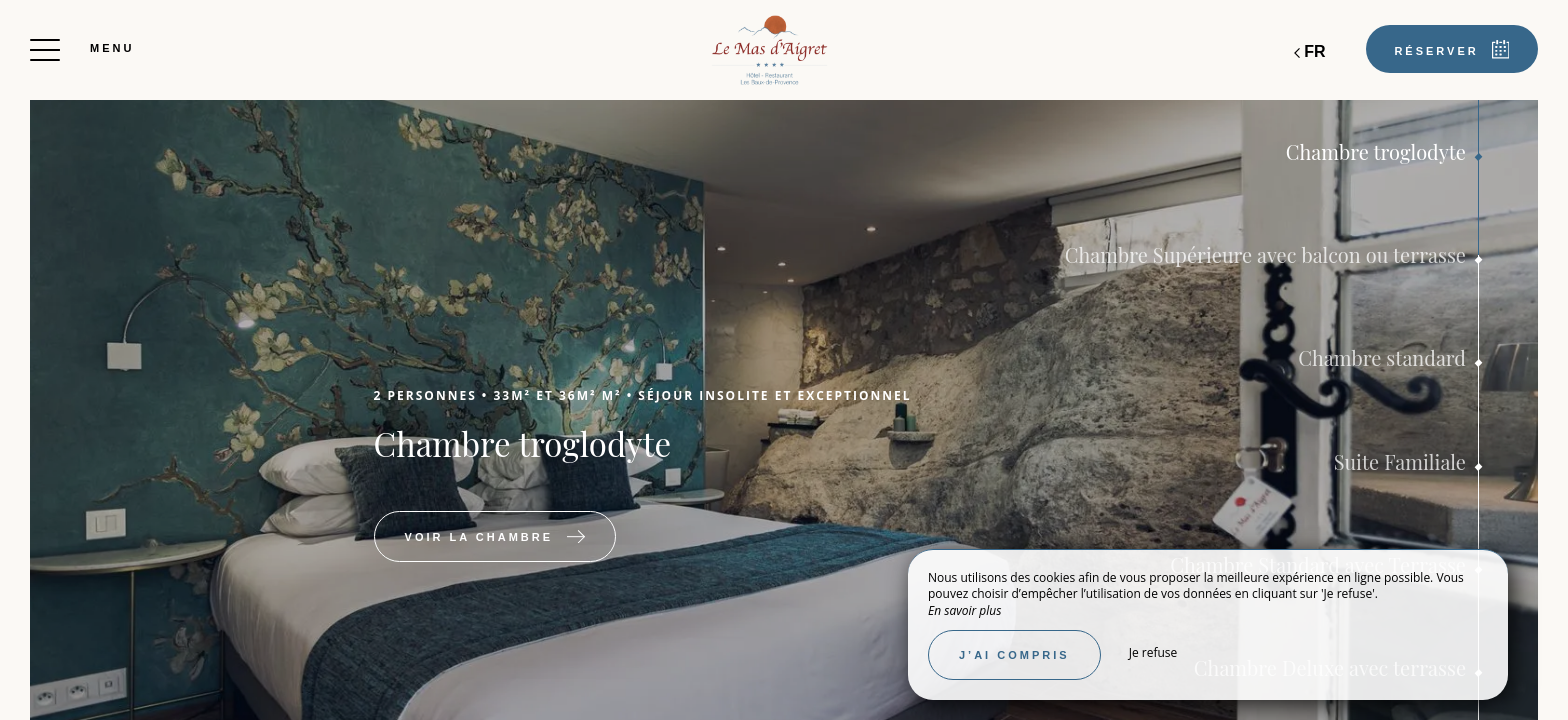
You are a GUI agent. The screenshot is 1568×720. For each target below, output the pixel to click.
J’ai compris (1014, 655)
